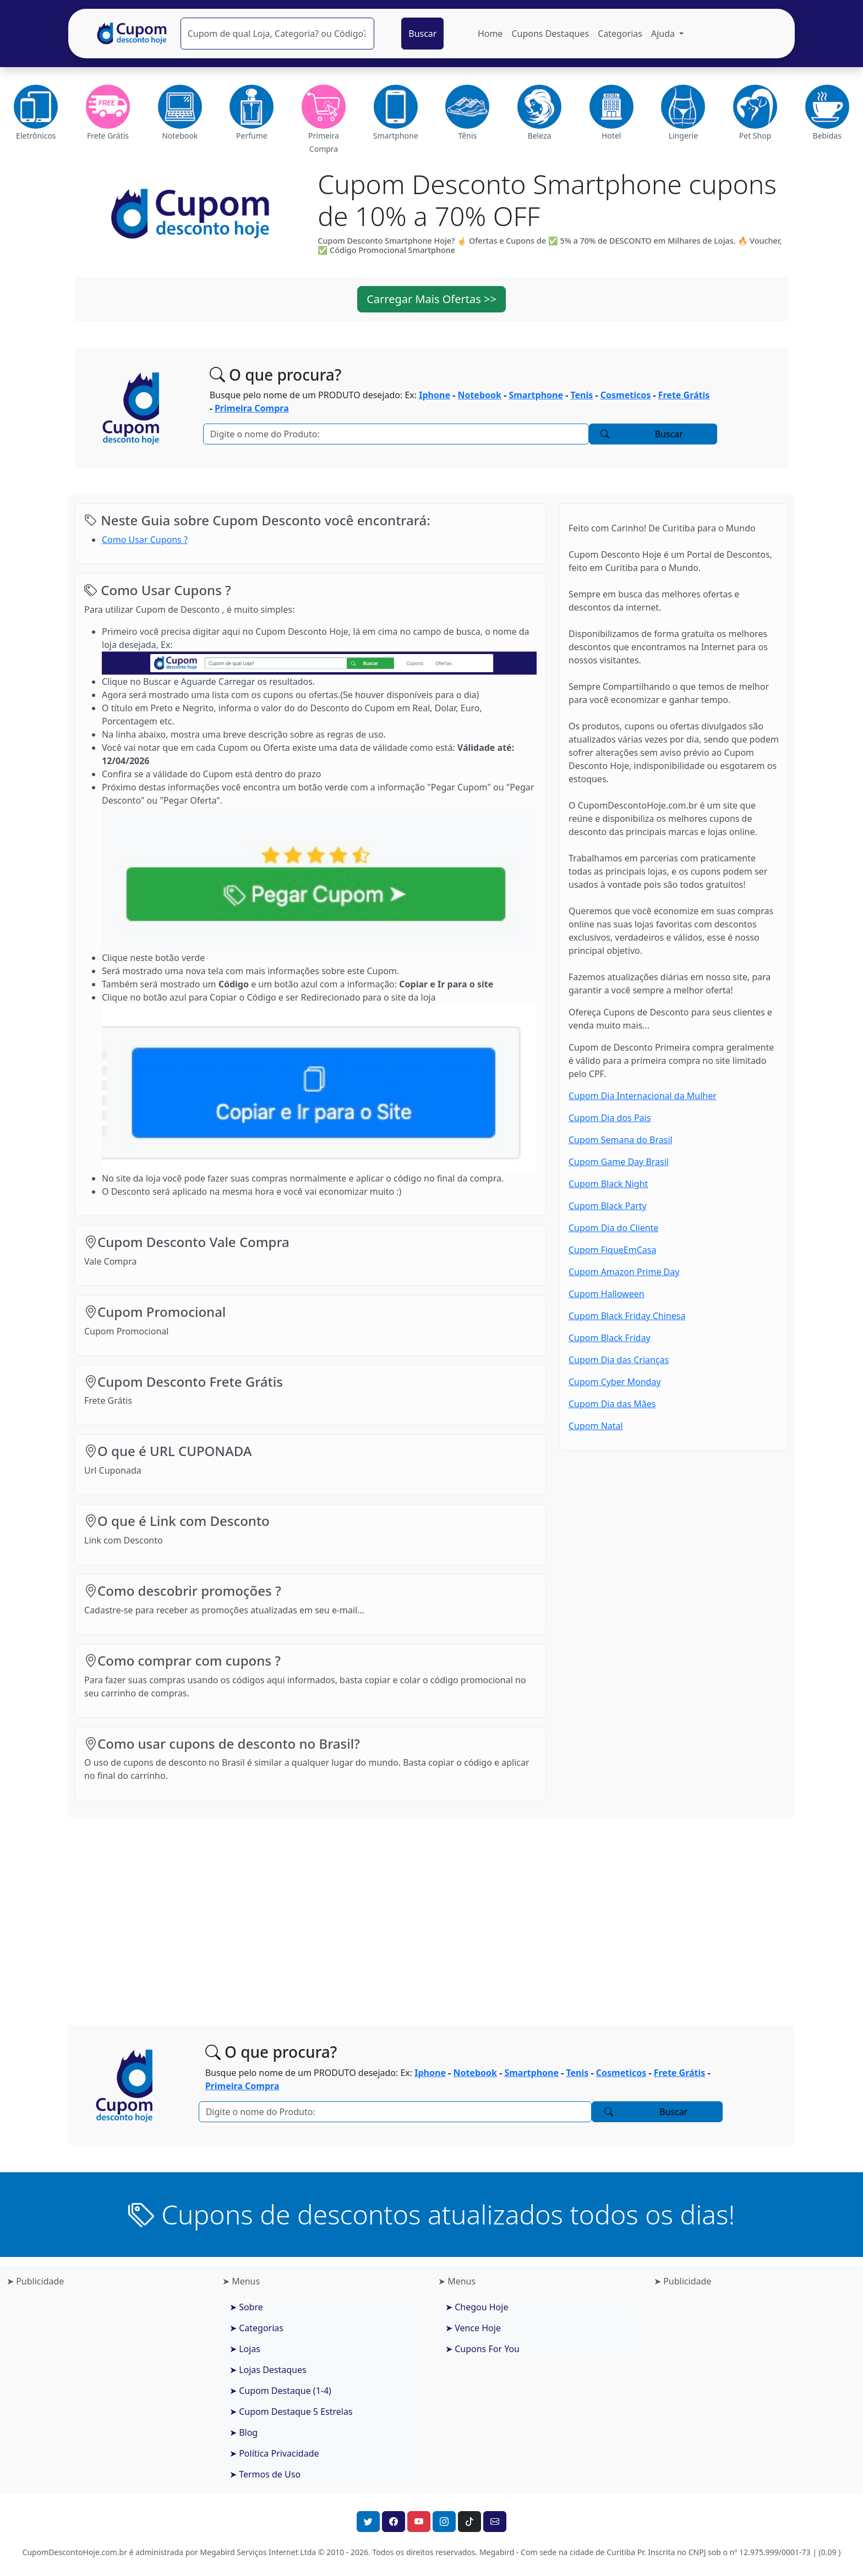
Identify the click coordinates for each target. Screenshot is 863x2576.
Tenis (581, 395)
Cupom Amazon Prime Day (624, 1272)
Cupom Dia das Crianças (619, 1360)
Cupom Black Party (608, 1206)
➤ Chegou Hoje (476, 2307)
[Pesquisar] (277, 34)
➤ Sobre (246, 2307)
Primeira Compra (252, 408)
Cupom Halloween (606, 1294)
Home (490, 34)
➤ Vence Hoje (473, 2328)
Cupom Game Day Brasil (619, 1162)
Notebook (479, 395)
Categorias (620, 34)
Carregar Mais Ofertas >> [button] (431, 299)
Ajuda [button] (664, 34)
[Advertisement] (431, 1913)
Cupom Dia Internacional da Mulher (643, 1096)
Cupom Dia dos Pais (610, 1118)
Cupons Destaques (550, 34)
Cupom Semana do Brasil (621, 1140)
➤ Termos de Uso (265, 2474)
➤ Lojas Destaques (268, 2370)
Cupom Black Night (608, 1184)
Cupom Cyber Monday (615, 1382)
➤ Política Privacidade (274, 2453)
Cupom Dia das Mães (612, 1404)
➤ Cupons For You (482, 2349)
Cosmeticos (625, 395)
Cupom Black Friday (610, 1338)
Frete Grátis (684, 395)
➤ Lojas (245, 2349)
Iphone (434, 395)
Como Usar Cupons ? (145, 540)
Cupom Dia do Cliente (613, 1228)
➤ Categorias (256, 2328)
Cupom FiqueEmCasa (612, 1250)
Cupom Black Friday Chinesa (627, 1316)
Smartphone (536, 395)
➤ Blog (244, 2432)
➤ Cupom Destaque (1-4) (280, 2391)
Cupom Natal (596, 1426)
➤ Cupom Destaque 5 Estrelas (291, 2411)
